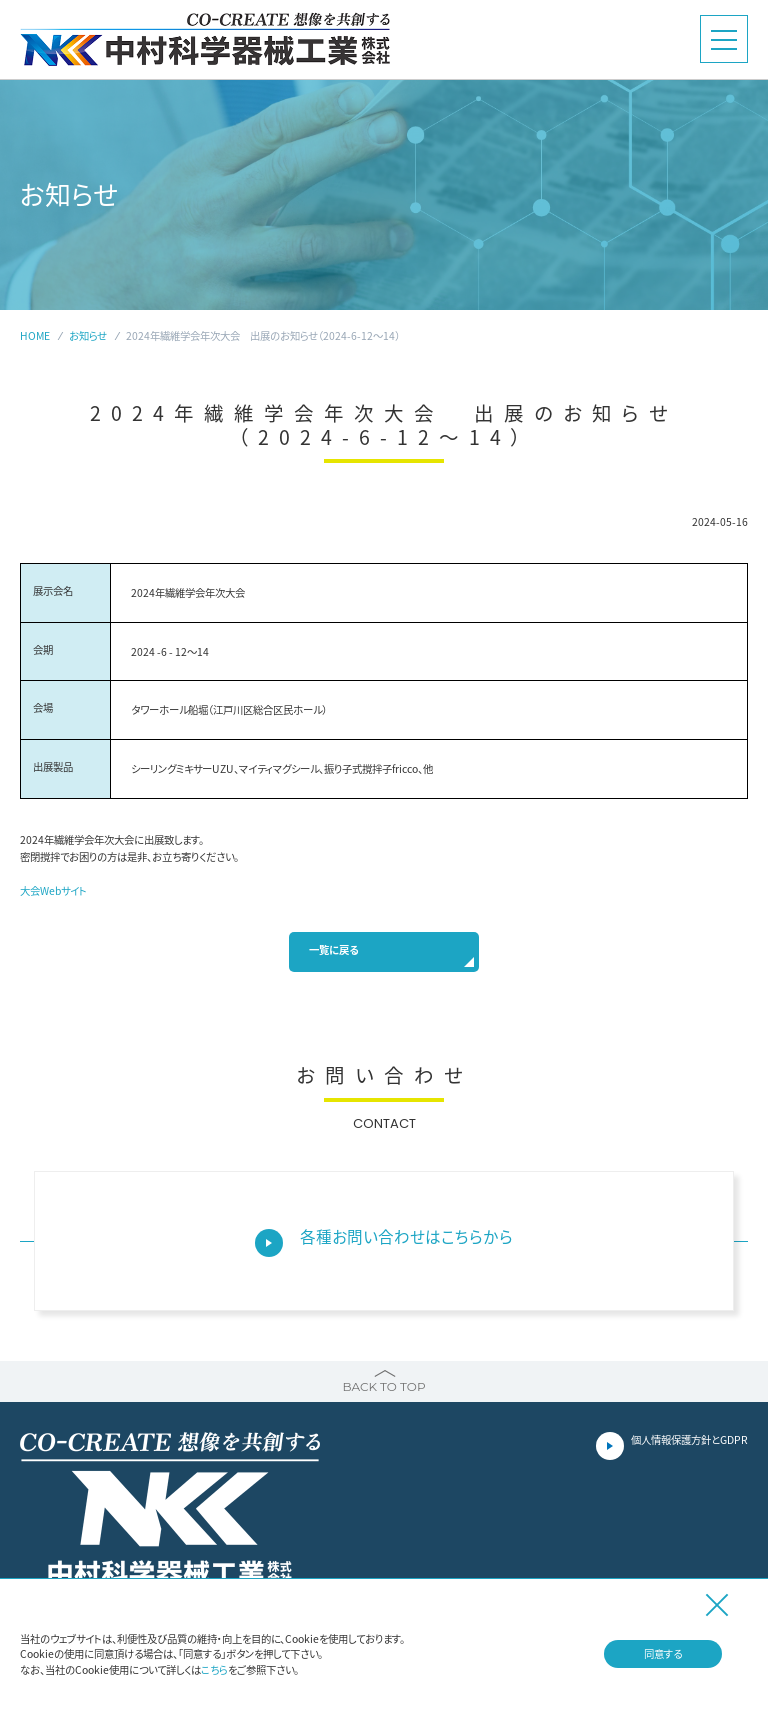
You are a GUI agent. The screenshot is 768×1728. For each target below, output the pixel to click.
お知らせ (88, 335)
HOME (35, 335)
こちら (214, 1669)
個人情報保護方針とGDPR (689, 1439)
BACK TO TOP (383, 1386)
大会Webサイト (53, 890)
